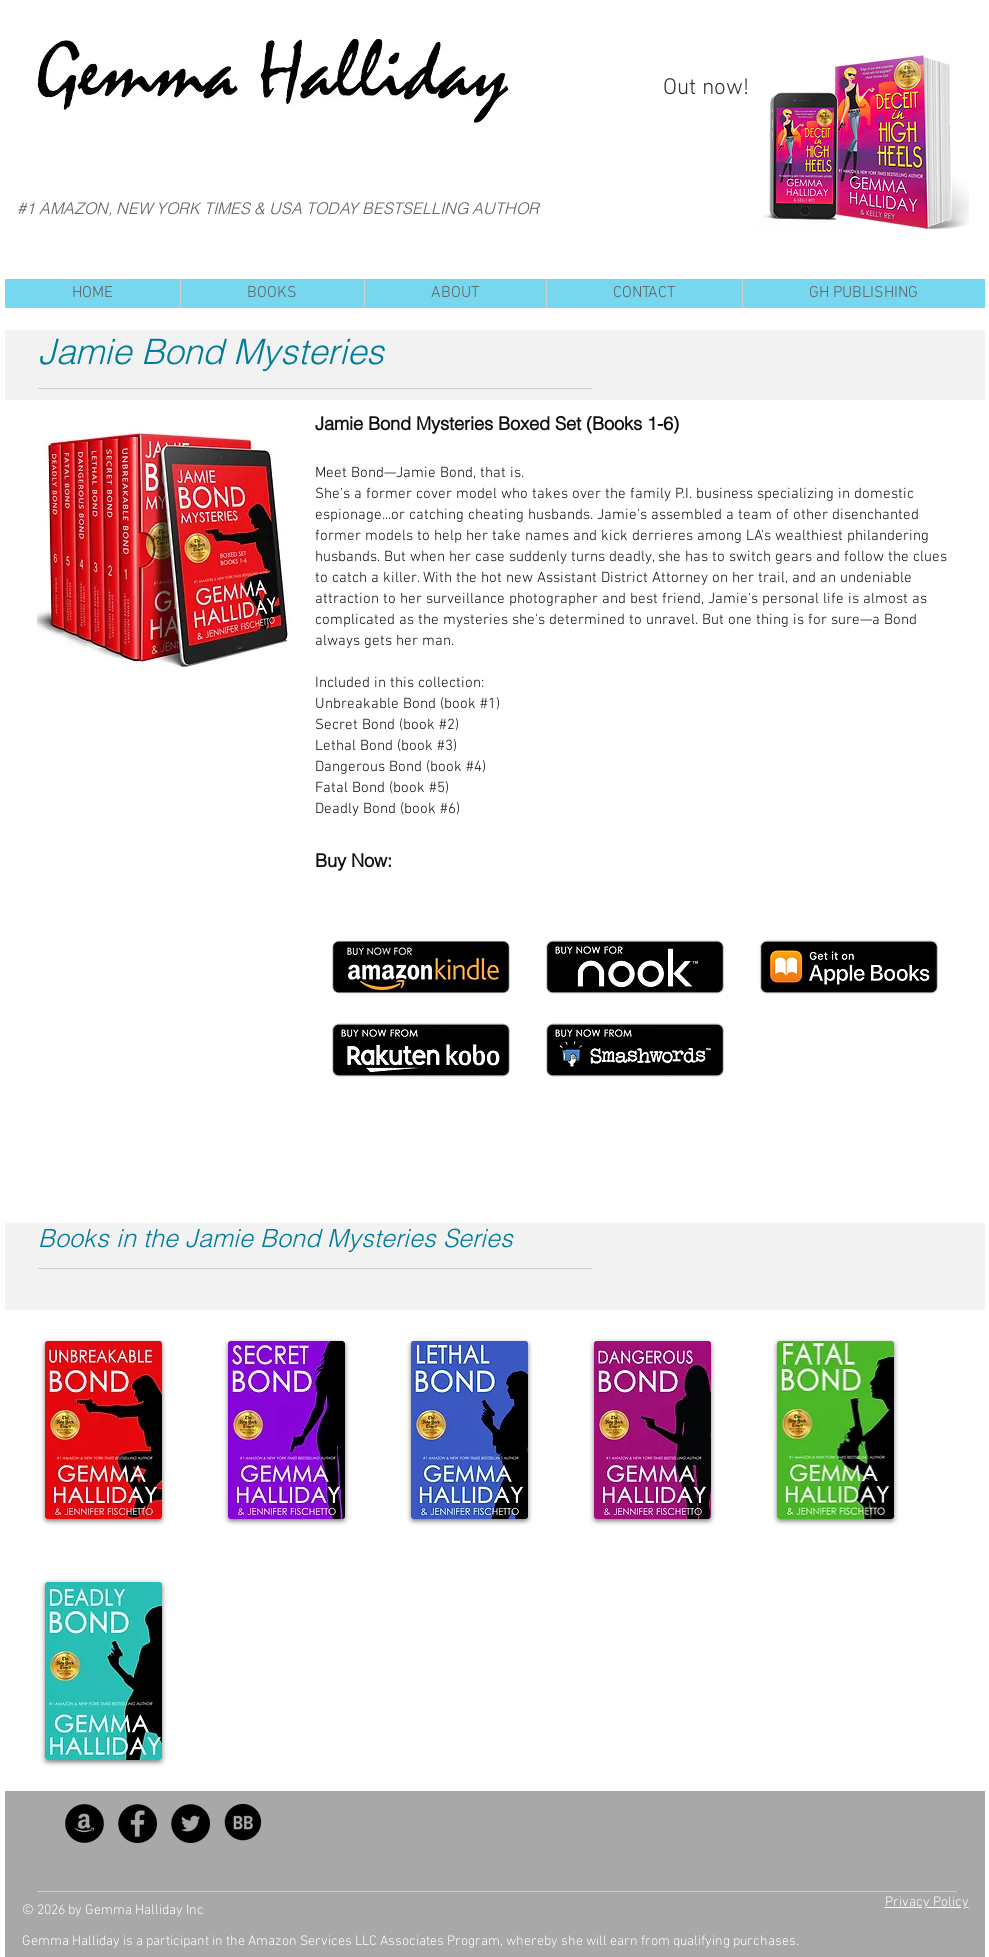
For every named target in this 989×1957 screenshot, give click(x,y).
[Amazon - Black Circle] (84, 1823)
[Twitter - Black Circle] (190, 1823)
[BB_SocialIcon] (243, 1823)
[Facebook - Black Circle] (137, 1823)
